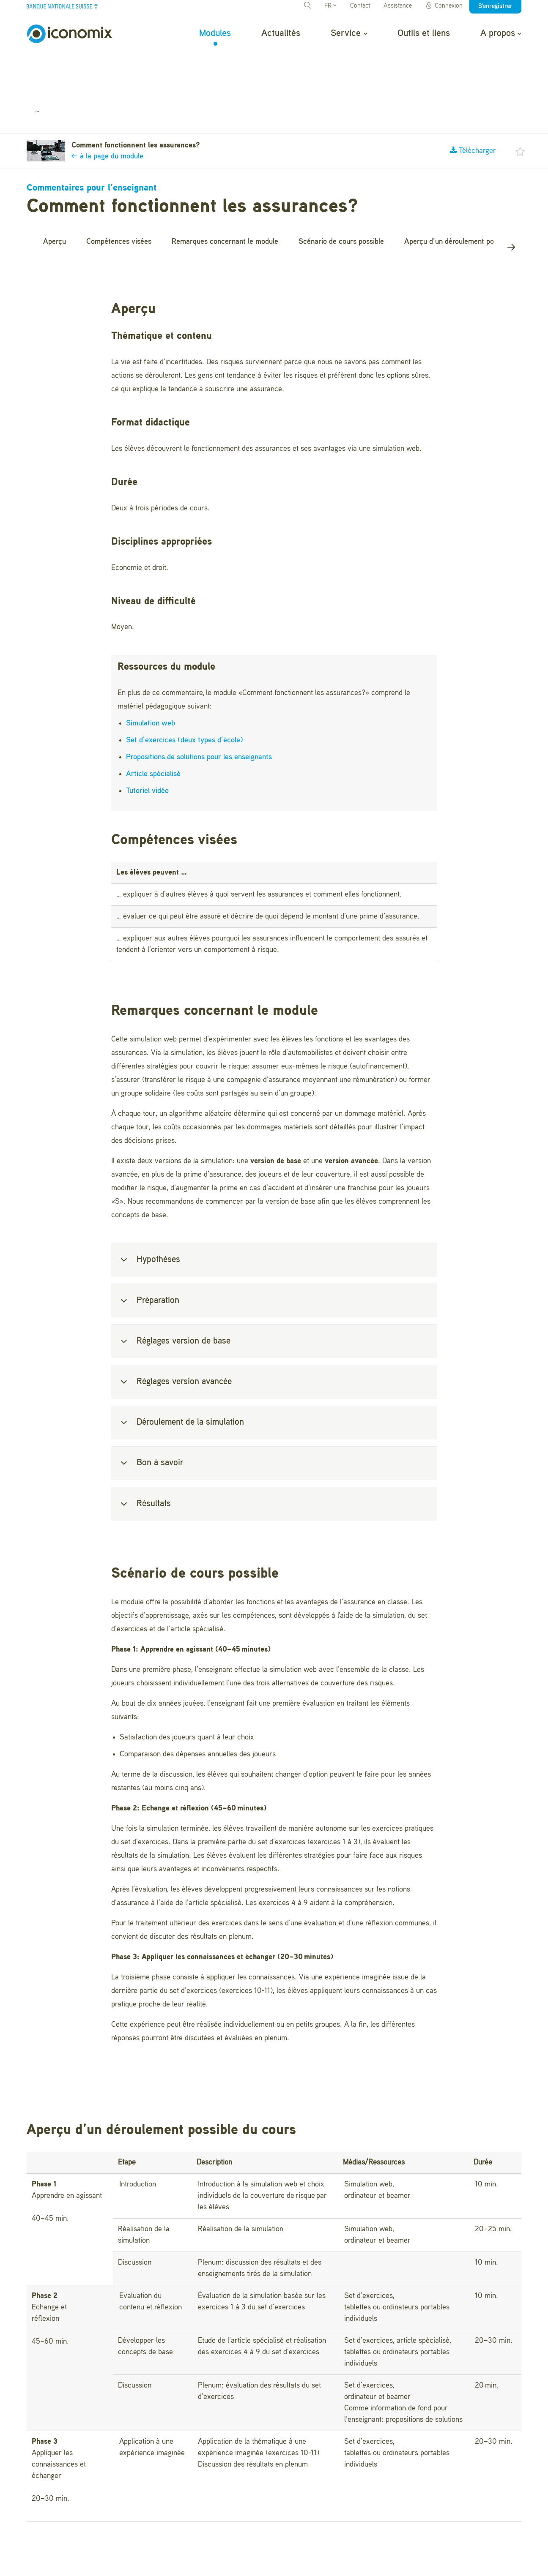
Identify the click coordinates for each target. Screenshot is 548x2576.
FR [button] (330, 6)
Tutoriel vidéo (147, 746)
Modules (215, 33)
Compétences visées (118, 196)
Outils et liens (423, 33)
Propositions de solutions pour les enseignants (199, 712)
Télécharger (473, 106)
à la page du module (107, 111)
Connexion (444, 6)
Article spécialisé (153, 729)
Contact (360, 6)
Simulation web (150, 678)
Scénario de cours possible (341, 196)
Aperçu (54, 196)
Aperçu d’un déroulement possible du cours (472, 196)
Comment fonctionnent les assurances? (148, 65)
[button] (520, 106)
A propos (500, 33)
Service (349, 33)
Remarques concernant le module (225, 196)
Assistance (398, 6)
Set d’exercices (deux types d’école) (184, 695)
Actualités (280, 33)
